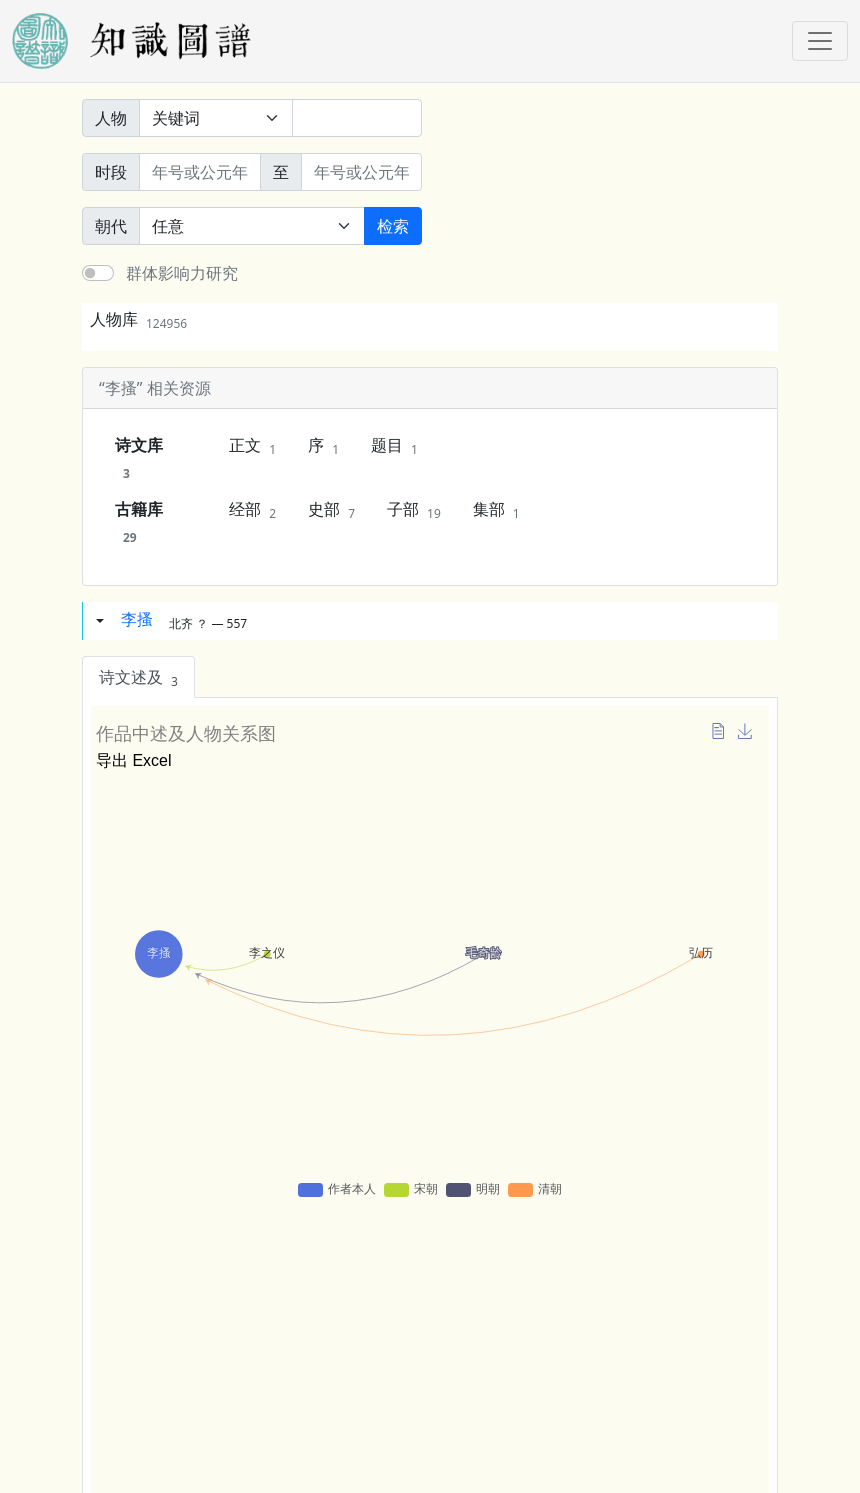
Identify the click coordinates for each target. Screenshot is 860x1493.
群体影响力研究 (182, 273)
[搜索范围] (216, 118)
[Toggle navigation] (820, 41)
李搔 (137, 619)
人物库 (138, 319)
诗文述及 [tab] (138, 678)
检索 (393, 226)
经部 (252, 510)
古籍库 (139, 522)
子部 (414, 510)
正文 (252, 446)
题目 (394, 446)
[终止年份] (362, 172)
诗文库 (139, 458)
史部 (331, 510)
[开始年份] (200, 172)
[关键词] (357, 118)
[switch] (98, 273)
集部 (496, 510)
